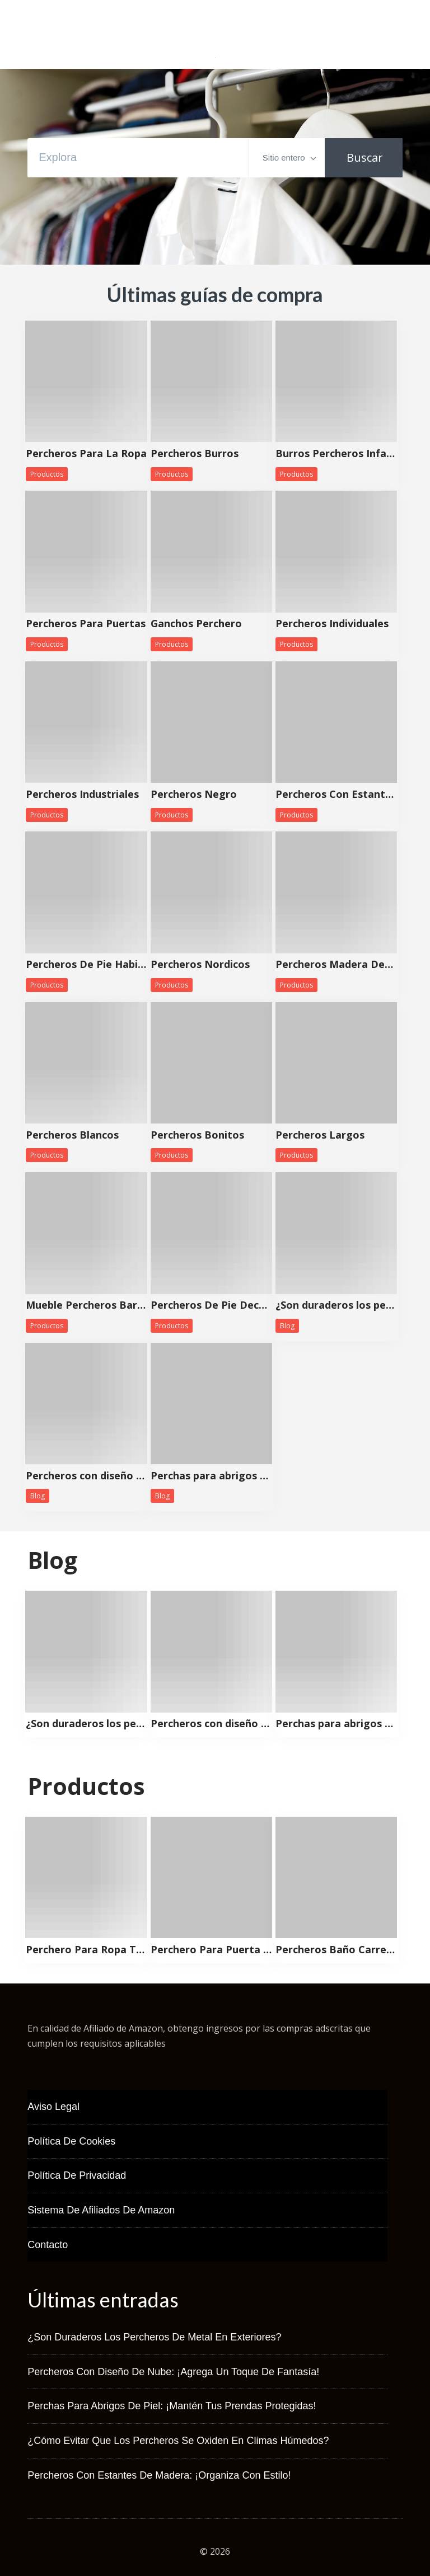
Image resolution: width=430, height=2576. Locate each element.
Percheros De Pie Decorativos (211, 1305)
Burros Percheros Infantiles (335, 454)
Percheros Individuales (332, 624)
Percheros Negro (194, 794)
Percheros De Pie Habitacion (86, 964)
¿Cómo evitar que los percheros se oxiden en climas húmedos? (178, 2440)
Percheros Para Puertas (86, 624)
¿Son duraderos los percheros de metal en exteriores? (335, 1305)
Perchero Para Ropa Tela (86, 1950)
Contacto (47, 2244)
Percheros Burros (195, 454)
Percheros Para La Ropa (86, 454)
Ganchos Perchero (196, 624)
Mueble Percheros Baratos (86, 1305)
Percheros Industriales (82, 794)
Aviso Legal (53, 2106)
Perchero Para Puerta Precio (211, 1950)
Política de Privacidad (76, 2175)
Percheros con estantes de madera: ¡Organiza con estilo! (159, 2475)
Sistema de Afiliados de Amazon (101, 2210)
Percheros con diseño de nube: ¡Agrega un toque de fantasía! (86, 1476)
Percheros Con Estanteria (335, 794)
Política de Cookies (71, 2141)
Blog (287, 1326)
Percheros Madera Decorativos (335, 964)
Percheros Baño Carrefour (335, 1950)
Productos (46, 474)
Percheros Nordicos (200, 964)
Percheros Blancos (72, 1135)
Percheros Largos (319, 1135)
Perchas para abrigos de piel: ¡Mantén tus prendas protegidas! (211, 1476)
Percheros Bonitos (197, 1135)
